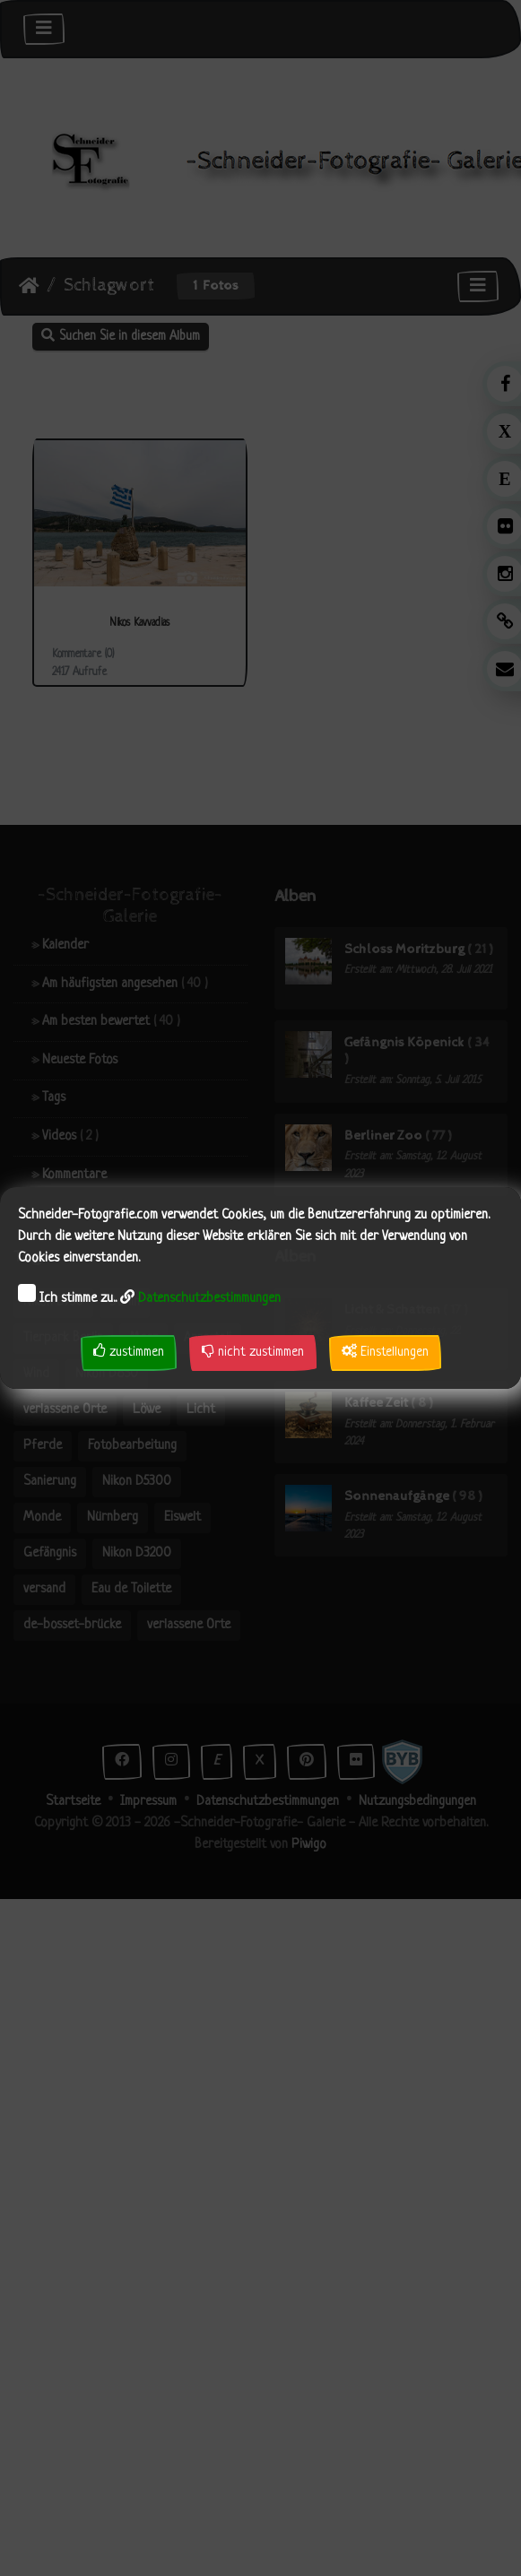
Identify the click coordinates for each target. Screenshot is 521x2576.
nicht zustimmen (253, 1351)
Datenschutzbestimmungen (209, 1298)
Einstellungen (385, 1351)
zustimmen (128, 1351)
